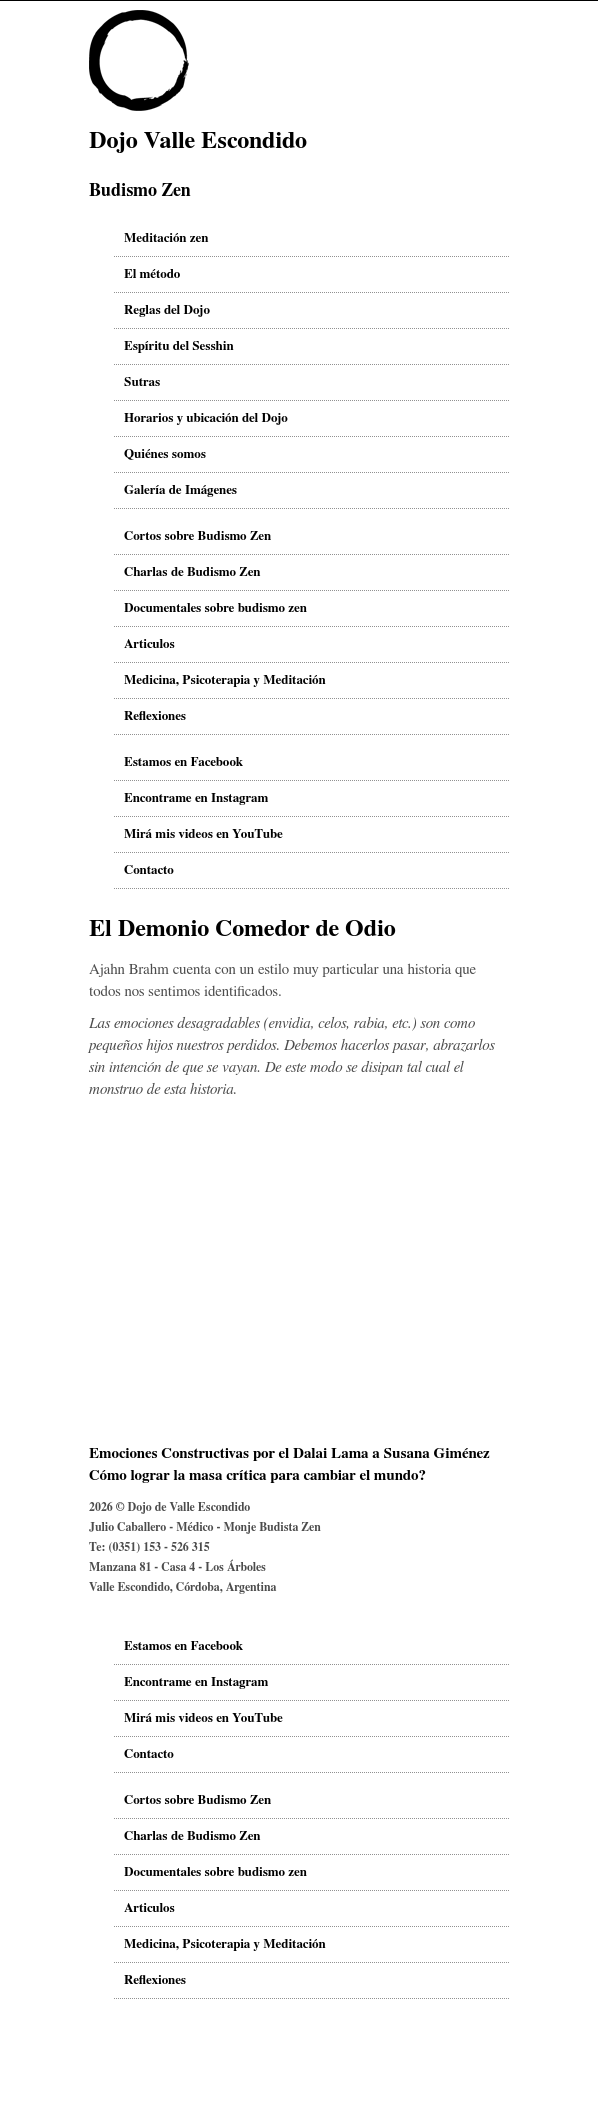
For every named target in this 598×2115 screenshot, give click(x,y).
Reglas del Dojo (167, 310)
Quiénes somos (165, 454)
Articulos (149, 644)
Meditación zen (166, 238)
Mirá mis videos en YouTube (203, 834)
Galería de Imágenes (180, 490)
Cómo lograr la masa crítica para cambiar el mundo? (257, 1475)
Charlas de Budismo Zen (192, 572)
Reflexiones (155, 716)
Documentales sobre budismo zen (215, 608)
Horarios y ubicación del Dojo (206, 418)
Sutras (142, 382)
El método (152, 274)
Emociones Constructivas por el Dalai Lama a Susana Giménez (289, 1453)
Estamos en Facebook (183, 762)
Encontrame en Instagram (196, 798)
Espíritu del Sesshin (179, 346)
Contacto (149, 870)
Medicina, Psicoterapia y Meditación (225, 680)
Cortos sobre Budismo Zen (197, 536)
